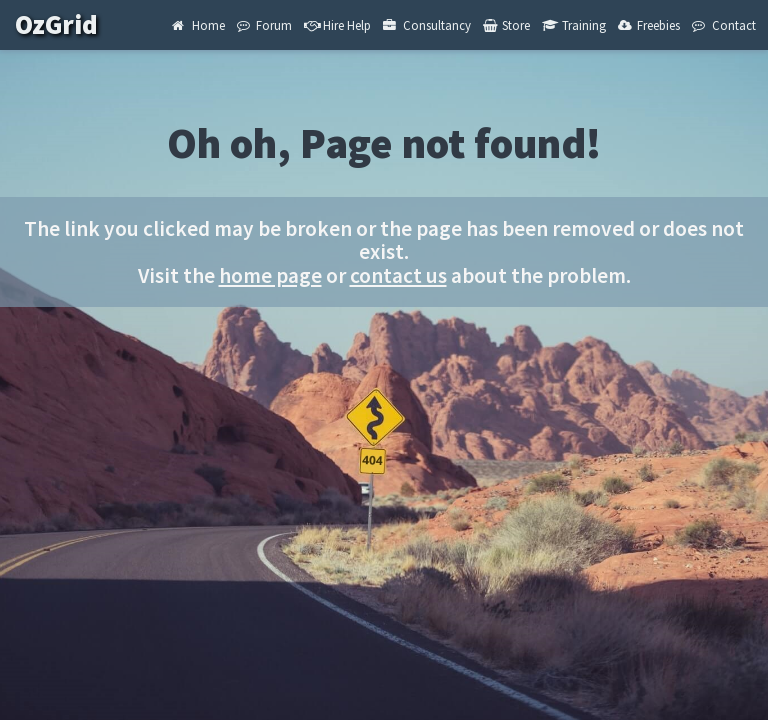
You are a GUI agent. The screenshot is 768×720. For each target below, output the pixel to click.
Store (506, 25)
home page (270, 275)
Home (198, 25)
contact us (398, 275)
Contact (723, 25)
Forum (264, 25)
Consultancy (426, 25)
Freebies (649, 25)
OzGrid (70, 24)
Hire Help (337, 25)
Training (573, 25)
